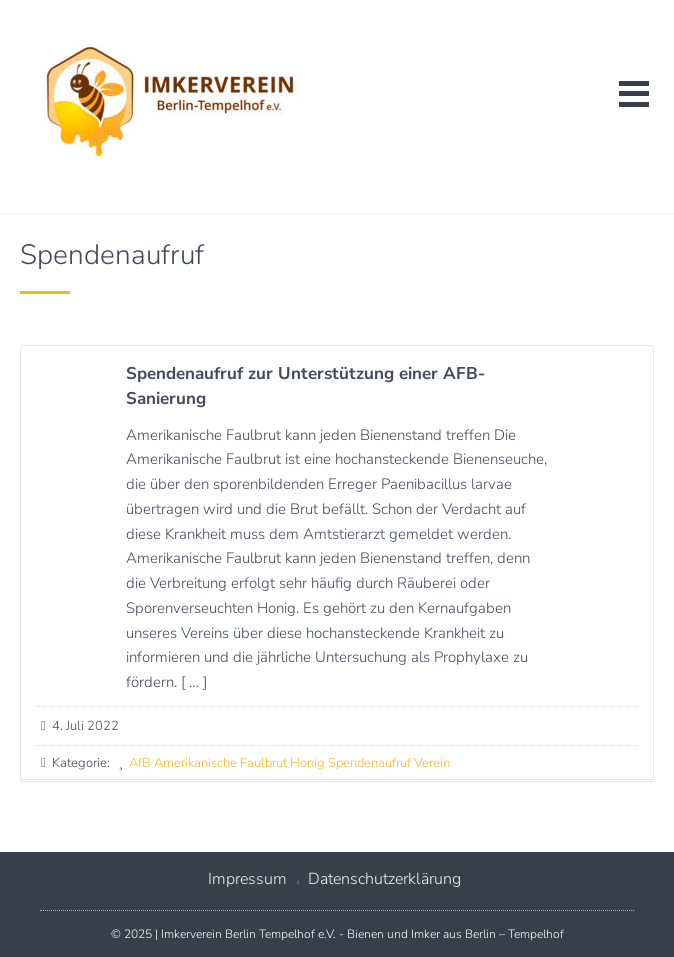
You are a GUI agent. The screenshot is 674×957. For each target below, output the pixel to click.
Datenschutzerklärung (384, 879)
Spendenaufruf (369, 763)
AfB (140, 763)
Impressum (247, 879)
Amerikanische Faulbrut (220, 763)
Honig (307, 763)
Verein (432, 763)
